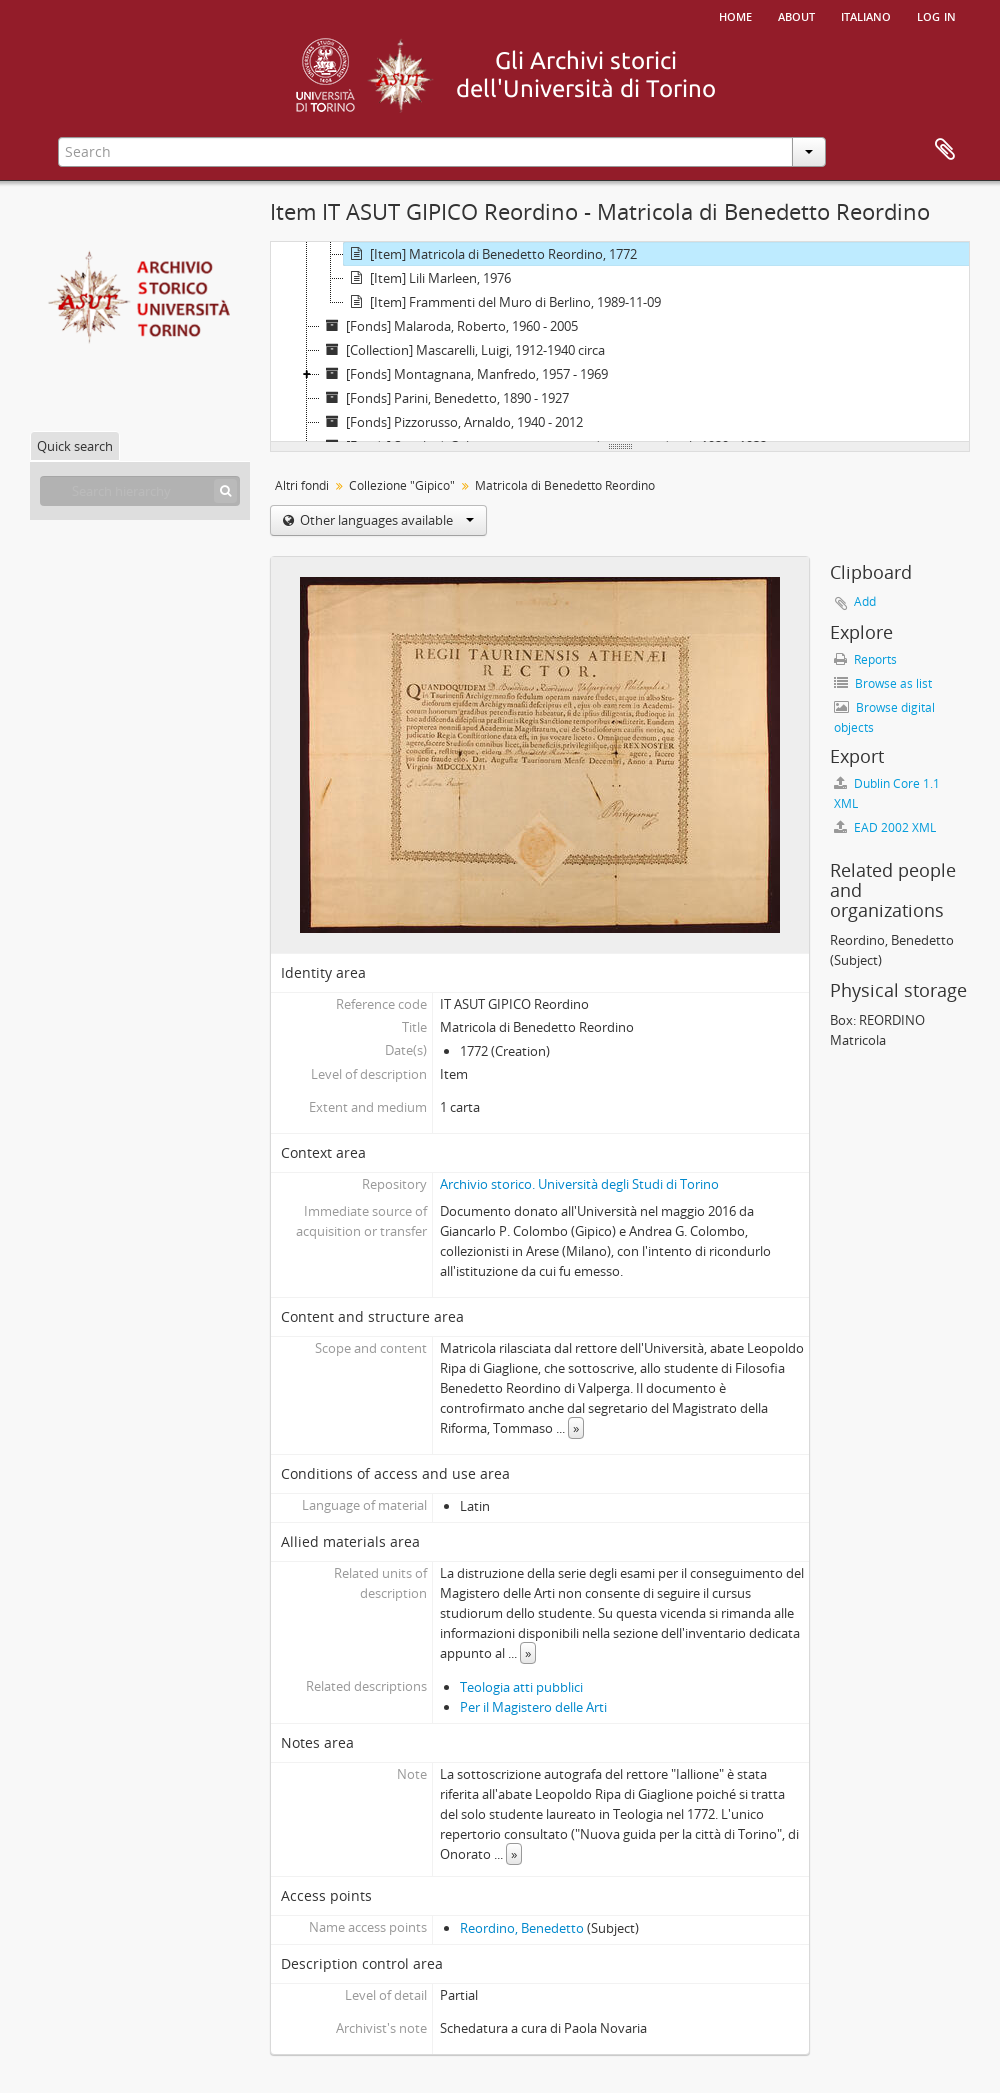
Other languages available (385, 520)
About (796, 15)
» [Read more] (576, 1428)
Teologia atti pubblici (521, 1687)
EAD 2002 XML (885, 827)
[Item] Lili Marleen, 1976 (427, 278)
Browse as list (883, 683)
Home (735, 15)
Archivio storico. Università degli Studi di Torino (579, 1184)
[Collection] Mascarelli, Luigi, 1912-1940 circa (462, 350)
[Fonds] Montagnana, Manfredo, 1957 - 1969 (464, 374)
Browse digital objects (884, 717)
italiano (866, 15)
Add (865, 601)
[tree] (620, 342)
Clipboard (945, 150)
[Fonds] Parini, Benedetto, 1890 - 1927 (444, 398)
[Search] (225, 491)
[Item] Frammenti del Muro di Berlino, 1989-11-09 (502, 302)
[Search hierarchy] (140, 491)
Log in (936, 15)
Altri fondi (302, 485)
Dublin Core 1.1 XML (887, 793)
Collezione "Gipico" (402, 485)
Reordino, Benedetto (522, 1928)
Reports (865, 659)
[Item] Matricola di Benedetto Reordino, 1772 (490, 254)
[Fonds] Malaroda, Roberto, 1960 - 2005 (449, 326)
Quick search (75, 446)
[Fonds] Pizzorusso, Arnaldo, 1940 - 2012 (451, 422)
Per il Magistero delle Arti (533, 1707)
